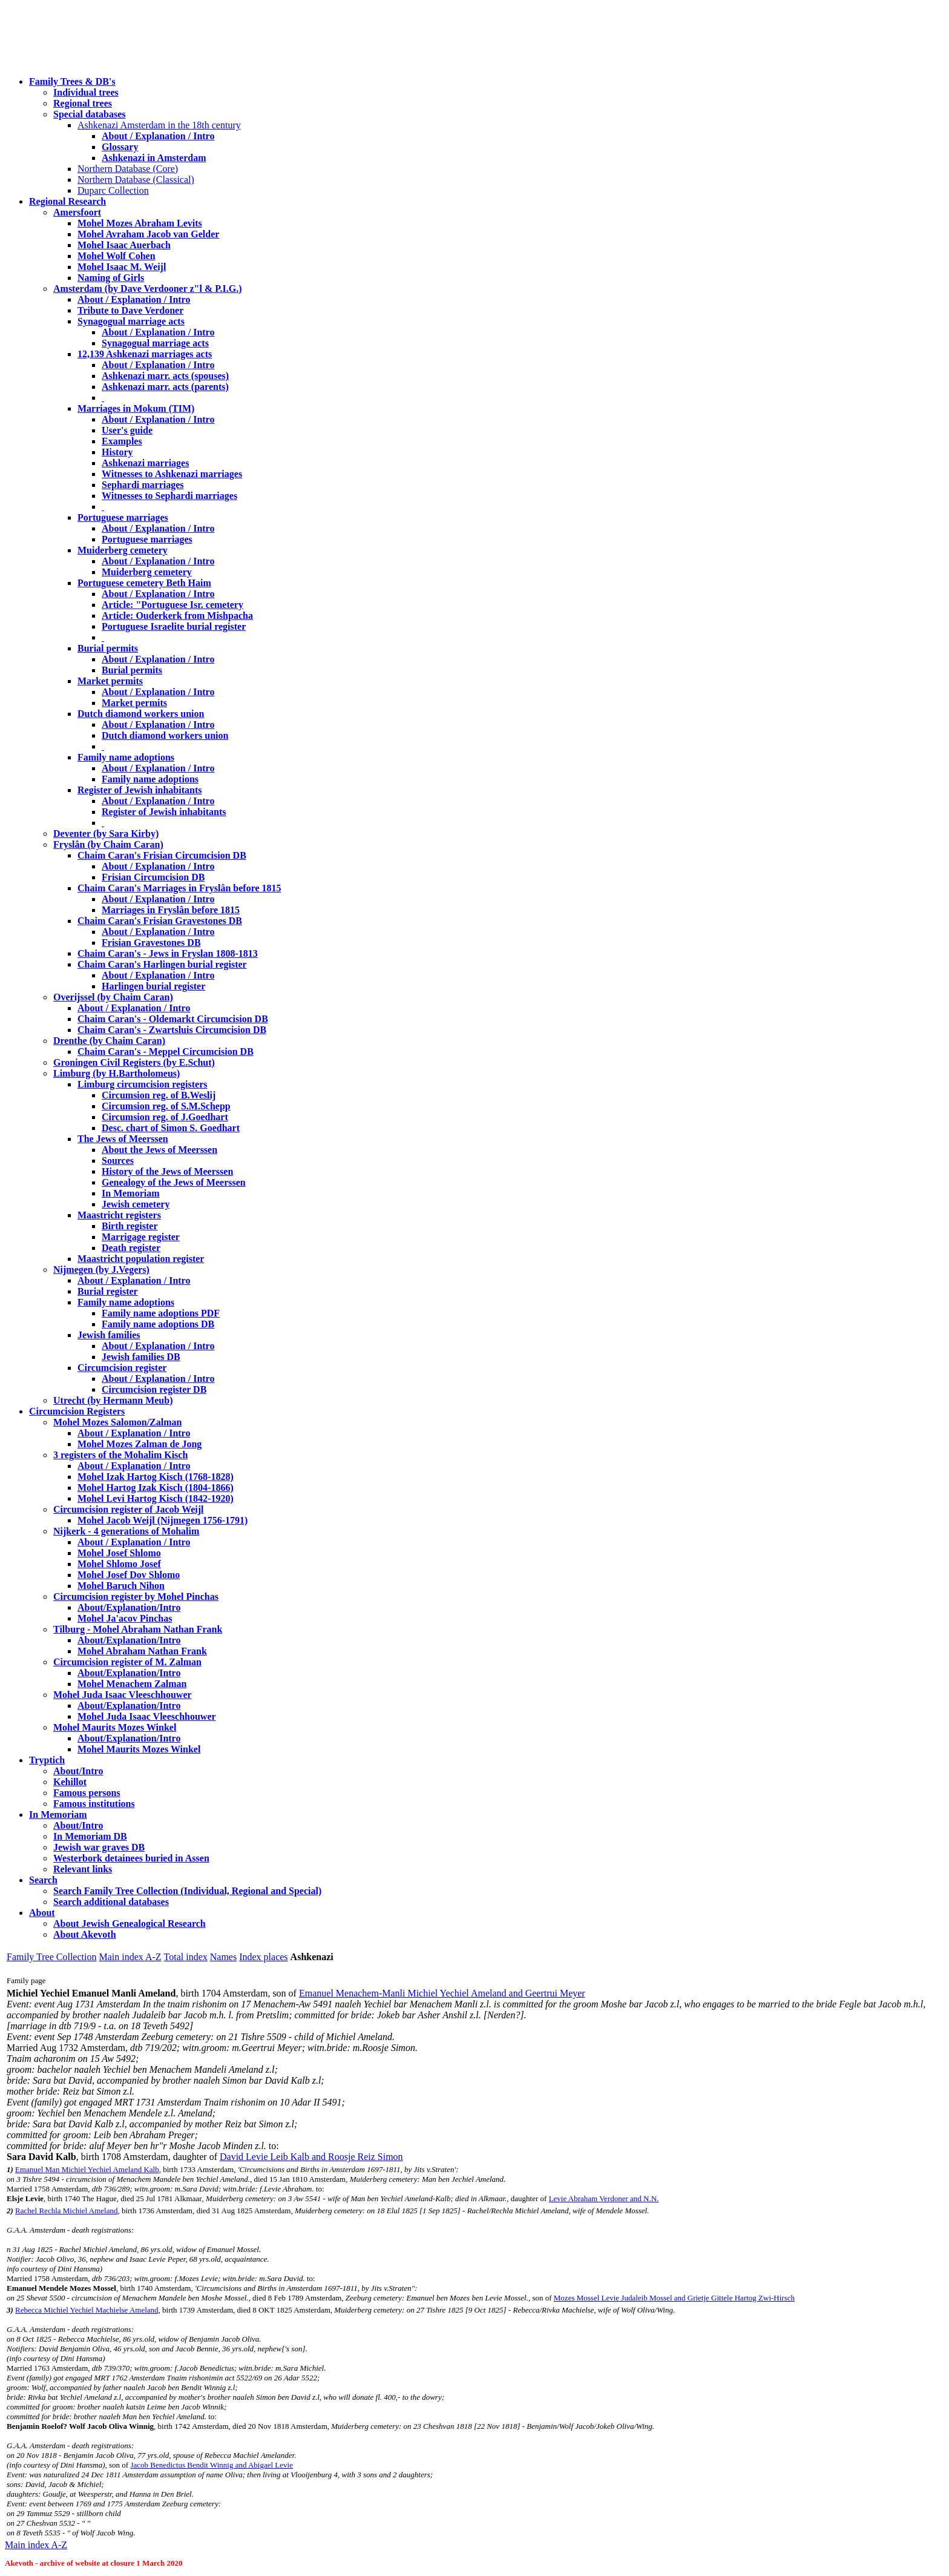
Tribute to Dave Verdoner (130, 310)
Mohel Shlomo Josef (119, 1564)
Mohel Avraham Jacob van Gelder (148, 234)
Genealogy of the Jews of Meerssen (174, 1182)
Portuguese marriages (122, 517)
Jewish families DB (141, 1357)
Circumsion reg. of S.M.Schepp (166, 1106)
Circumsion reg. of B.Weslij (158, 1095)
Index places (263, 1957)
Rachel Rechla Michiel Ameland (66, 2210)
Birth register (130, 1226)
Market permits (110, 681)
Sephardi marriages (143, 485)
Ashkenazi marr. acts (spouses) (165, 376)
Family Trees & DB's (72, 81)
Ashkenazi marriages (145, 463)
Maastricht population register (140, 1258)
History (117, 452)
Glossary (120, 147)
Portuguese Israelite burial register (174, 626)
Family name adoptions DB (158, 1324)
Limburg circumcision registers (142, 1084)
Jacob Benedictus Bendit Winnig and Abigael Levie (211, 2464)
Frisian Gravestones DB (151, 942)
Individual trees (86, 92)
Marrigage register (141, 1237)
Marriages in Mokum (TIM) (135, 408)
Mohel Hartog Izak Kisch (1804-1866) (155, 1487)
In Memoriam (131, 1193)
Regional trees (82, 103)
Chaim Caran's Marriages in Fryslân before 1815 (179, 888)
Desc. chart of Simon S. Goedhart (171, 1128)
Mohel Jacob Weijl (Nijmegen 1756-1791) (162, 1520)
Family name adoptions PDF (161, 1313)
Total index (186, 1957)
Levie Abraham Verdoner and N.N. (604, 2198)
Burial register (107, 1291)
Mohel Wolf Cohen (116, 256)
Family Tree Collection (51, 1957)
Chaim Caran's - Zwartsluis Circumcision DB (171, 1030)
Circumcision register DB (154, 1389)
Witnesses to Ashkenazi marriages (172, 474)
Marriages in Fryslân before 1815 (171, 910)
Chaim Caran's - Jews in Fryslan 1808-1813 (167, 953)
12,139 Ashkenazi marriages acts (144, 354)
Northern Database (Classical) (135, 179)
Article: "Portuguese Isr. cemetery (172, 604)
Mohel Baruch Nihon (121, 1585)
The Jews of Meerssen (122, 1139)
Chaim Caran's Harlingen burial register (162, 964)
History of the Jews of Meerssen (167, 1171)
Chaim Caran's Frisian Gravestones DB (159, 921)
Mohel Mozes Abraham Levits (139, 223)
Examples (122, 441)
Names (223, 1957)
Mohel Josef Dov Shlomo (128, 1575)
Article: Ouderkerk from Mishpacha (177, 615)
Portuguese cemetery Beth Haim (144, 583)
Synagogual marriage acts (131, 321)
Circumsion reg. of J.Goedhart (165, 1117)
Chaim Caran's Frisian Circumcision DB (161, 855)
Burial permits (107, 648)
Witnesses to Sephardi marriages (169, 495)
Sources (118, 1160)
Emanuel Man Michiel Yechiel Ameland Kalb (87, 2169)
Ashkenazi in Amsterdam (154, 158)
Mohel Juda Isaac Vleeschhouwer (146, 1716)
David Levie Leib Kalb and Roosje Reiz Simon (311, 2157)
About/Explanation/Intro (128, 1607)
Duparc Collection (113, 190)
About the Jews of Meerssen (159, 1149)
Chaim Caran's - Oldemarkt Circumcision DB (172, 1019)
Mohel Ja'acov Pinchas (124, 1618)
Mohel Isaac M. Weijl (121, 267)
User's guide (127, 430)
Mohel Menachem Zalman (131, 1684)
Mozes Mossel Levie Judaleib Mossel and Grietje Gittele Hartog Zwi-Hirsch (674, 2297)
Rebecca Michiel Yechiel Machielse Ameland (86, 2309)
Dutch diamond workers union (140, 713)
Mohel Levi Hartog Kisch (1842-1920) (155, 1498)
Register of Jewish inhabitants (139, 790)
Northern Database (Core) (127, 168)
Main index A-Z (130, 1957)
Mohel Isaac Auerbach (124, 245)
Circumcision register (121, 1367)
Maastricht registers (119, 1215)
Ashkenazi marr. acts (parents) (165, 386)
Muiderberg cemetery (122, 550)
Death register (131, 1248)
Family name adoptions (125, 757)
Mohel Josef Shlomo (119, 1553)
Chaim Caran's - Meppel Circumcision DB (165, 1051)
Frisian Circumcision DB (153, 877)
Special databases (89, 114)
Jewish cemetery (135, 1204)
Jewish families (108, 1335)
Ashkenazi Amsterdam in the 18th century (159, 125)
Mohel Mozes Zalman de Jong (139, 1444)
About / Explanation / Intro (158, 136)
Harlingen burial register (153, 986)
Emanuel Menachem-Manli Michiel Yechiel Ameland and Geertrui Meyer (442, 1993)
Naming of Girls (110, 277)
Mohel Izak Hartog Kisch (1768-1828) (155, 1476)
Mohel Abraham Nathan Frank (142, 1651)
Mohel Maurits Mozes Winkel (138, 1749)
